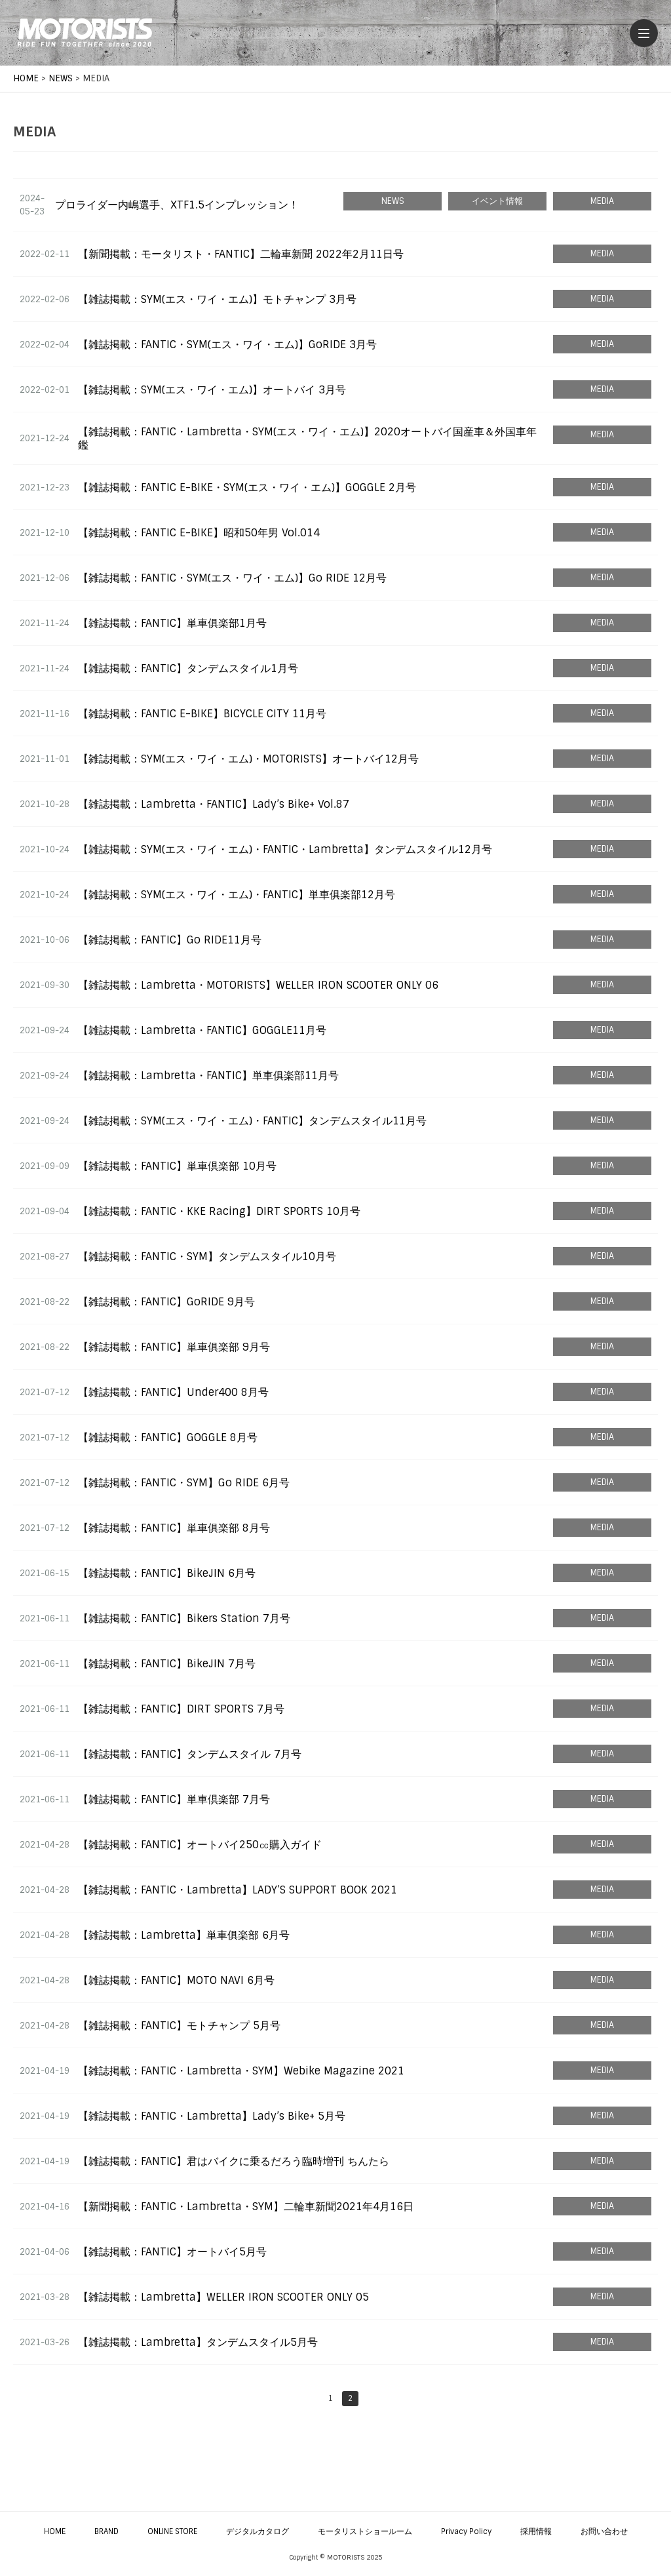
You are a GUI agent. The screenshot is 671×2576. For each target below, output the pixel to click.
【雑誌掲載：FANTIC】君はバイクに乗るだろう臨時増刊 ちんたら (233, 2161)
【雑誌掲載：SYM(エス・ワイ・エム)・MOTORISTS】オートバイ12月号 (248, 759)
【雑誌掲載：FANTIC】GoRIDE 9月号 (166, 1302)
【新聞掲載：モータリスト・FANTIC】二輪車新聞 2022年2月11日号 (241, 254)
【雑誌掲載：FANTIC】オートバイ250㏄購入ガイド (200, 1845)
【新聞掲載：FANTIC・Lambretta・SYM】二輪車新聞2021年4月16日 (245, 2206)
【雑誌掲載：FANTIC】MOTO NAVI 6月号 (176, 1980)
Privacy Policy (466, 2531)
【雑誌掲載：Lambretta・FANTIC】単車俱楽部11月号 (208, 1075)
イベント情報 (497, 201)
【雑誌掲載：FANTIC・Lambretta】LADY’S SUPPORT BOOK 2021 (237, 1890)
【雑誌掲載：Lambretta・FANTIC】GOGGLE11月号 (202, 1030)
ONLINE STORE (172, 2531)
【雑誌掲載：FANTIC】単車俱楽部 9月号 (174, 1347)
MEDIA (602, 201)
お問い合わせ (604, 2531)
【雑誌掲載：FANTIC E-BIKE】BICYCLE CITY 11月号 (202, 714)
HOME (55, 2531)
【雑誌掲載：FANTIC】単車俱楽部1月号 (172, 623)
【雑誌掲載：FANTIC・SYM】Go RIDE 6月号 (184, 1483)
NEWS (392, 201)
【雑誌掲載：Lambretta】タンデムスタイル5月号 (198, 2342)
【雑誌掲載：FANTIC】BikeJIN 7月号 (167, 1664)
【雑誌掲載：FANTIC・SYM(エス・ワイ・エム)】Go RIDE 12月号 (232, 578)
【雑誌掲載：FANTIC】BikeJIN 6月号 (167, 1573)
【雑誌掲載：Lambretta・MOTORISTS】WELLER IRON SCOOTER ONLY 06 (258, 985)
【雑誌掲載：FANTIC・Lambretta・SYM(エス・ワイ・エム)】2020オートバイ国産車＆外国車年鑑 (307, 438)
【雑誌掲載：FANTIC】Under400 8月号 (173, 1392)
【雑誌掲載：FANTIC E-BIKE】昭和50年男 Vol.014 (199, 533)
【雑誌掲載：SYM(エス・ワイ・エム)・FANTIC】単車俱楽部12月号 (236, 895)
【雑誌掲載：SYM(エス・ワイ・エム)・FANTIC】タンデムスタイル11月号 (252, 1121)
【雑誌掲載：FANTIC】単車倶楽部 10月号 (177, 1166)
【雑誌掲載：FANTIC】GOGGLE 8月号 (168, 1437)
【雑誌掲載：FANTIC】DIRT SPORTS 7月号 (181, 1709)
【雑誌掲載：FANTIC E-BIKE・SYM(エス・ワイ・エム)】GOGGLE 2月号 (247, 487)
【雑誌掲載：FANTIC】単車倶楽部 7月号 (174, 1799)
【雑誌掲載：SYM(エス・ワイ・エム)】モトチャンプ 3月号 (217, 299)
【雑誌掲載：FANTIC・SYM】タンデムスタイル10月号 (207, 1256)
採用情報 (536, 2531)
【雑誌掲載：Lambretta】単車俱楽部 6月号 (184, 1935)
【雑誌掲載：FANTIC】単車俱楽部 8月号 (174, 1528)
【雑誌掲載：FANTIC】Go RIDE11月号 (169, 940)
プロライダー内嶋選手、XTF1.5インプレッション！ (177, 205)
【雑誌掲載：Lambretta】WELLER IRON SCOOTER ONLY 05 (223, 2297)
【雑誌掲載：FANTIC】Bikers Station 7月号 (184, 1618)
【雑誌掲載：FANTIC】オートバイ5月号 (172, 2252)
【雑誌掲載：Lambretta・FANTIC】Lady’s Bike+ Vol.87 (213, 804)
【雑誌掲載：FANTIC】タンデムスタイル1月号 (188, 668)
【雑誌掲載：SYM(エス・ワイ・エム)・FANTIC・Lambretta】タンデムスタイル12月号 (285, 849)
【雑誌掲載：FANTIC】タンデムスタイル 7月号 (189, 1754)
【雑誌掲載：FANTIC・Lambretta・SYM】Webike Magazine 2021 (241, 2071)
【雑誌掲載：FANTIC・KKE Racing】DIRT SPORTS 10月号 (219, 1211)
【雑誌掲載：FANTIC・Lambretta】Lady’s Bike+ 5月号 (211, 2116)
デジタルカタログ (257, 2531)
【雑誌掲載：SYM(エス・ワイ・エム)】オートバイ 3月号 (212, 390)
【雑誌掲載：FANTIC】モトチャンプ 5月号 (179, 2025)
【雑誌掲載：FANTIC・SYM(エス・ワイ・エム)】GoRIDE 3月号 (227, 344)
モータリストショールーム (365, 2531)
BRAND (106, 2531)
